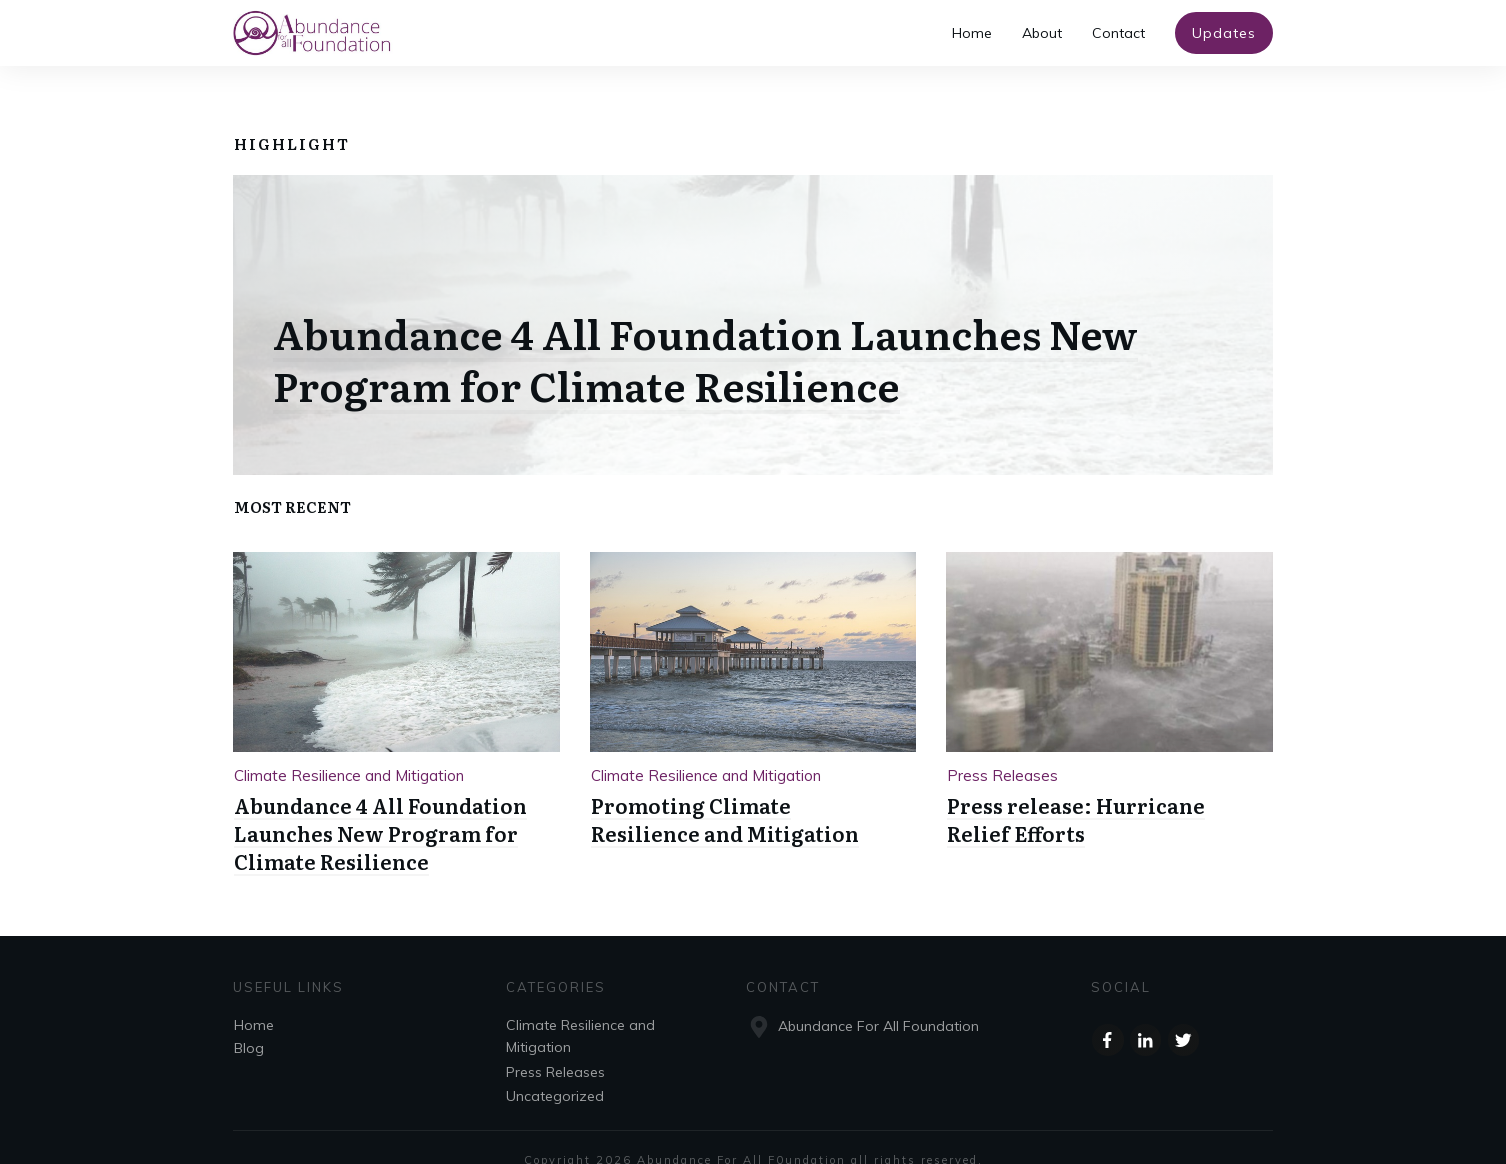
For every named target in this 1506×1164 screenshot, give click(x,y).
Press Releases (1002, 749)
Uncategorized (555, 1071)
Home (254, 1000)
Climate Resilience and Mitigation (349, 749)
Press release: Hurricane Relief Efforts (1076, 794)
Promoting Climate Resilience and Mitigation (725, 794)
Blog (249, 1023)
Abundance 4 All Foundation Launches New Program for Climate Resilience (705, 332)
